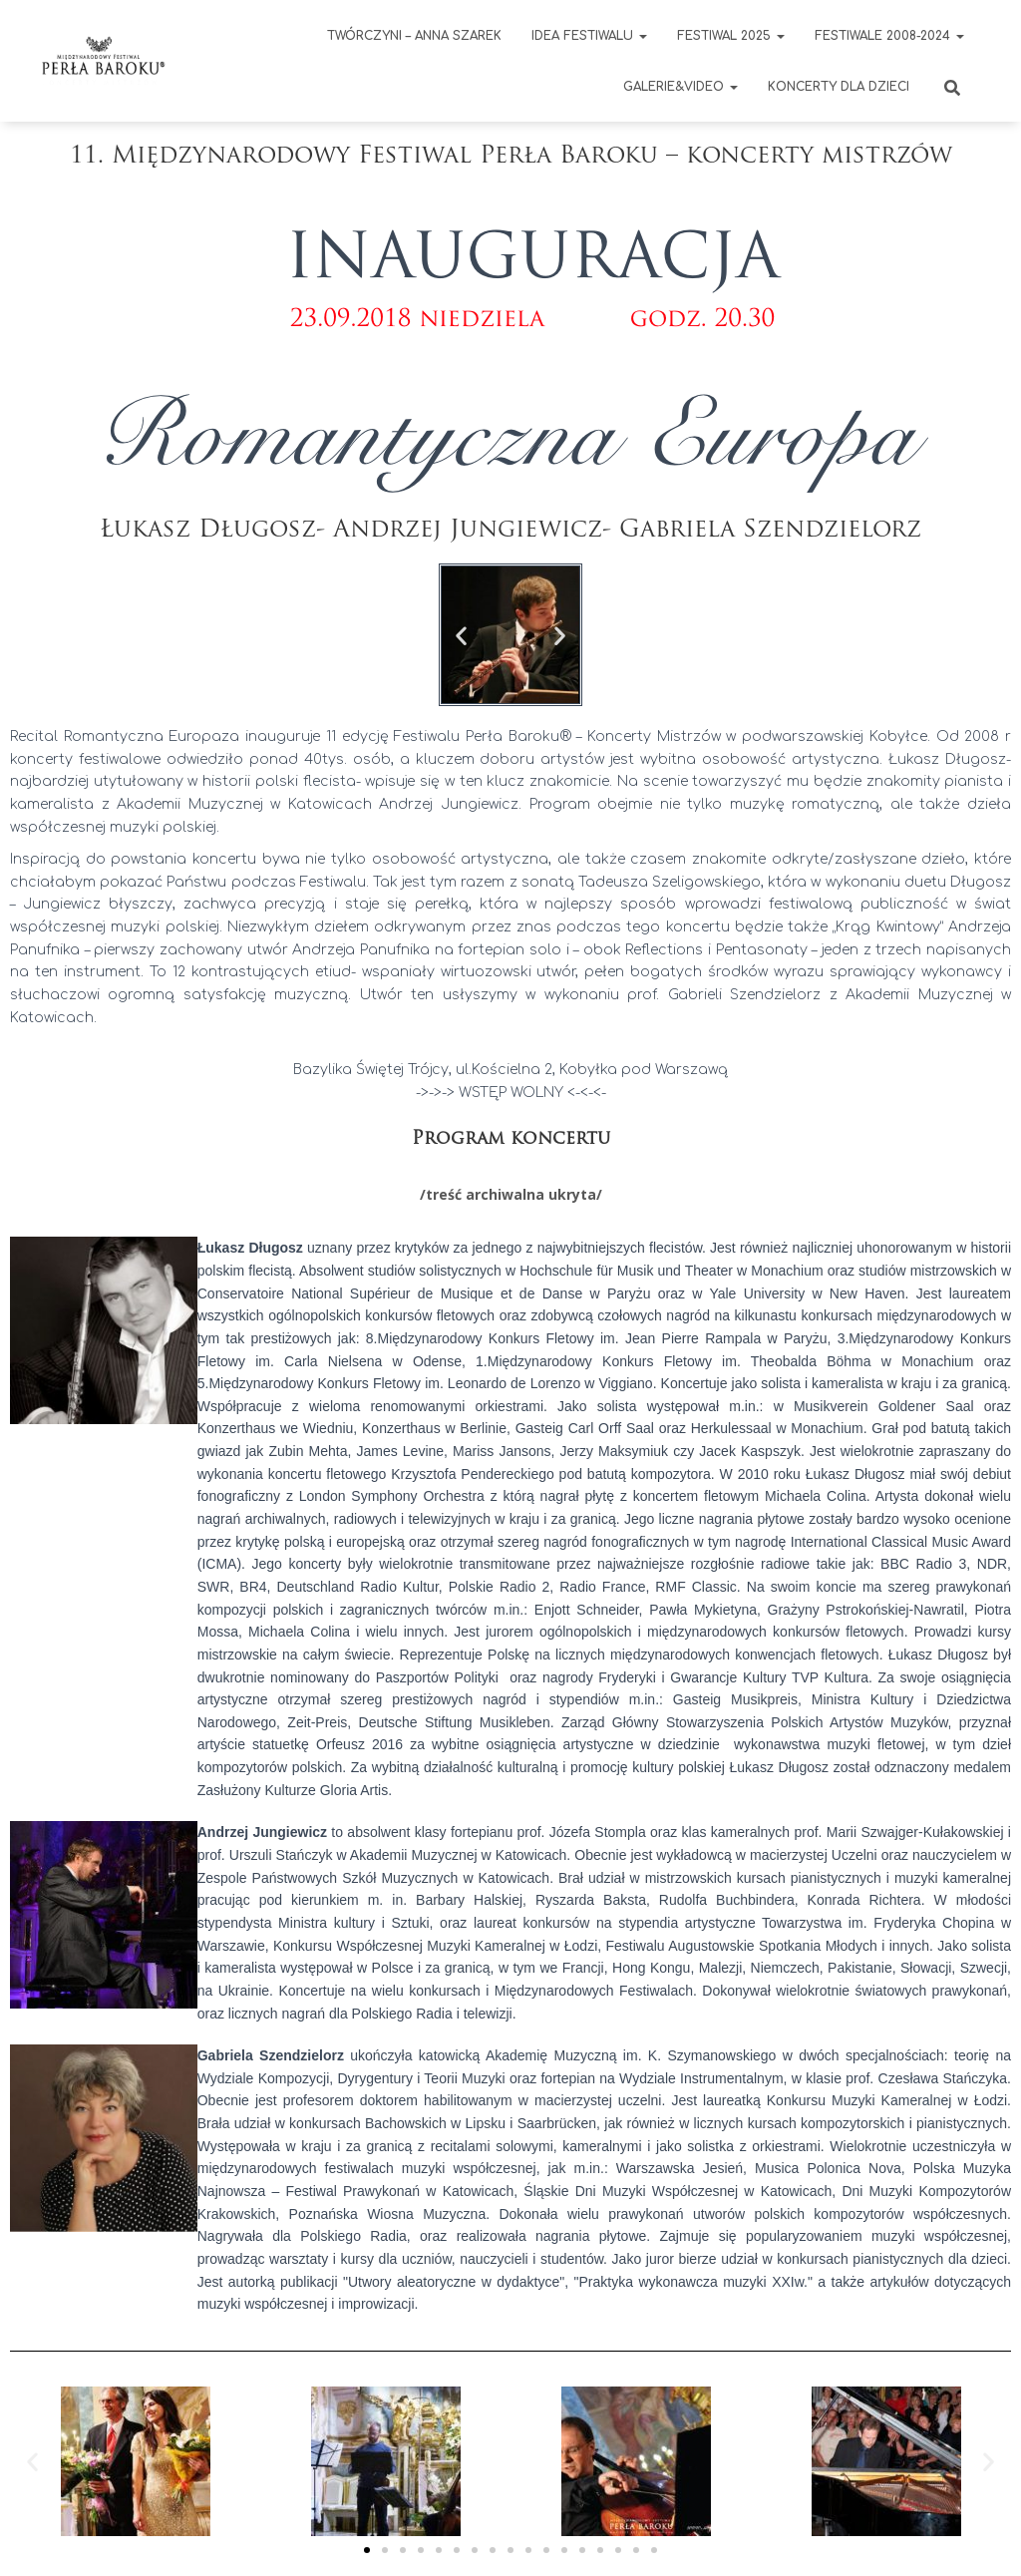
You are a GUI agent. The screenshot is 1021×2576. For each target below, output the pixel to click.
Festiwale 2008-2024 (889, 36)
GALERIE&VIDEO (680, 87)
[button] (461, 634)
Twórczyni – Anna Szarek (414, 36)
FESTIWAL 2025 (731, 36)
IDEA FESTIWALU (589, 36)
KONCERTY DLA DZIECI (838, 87)
